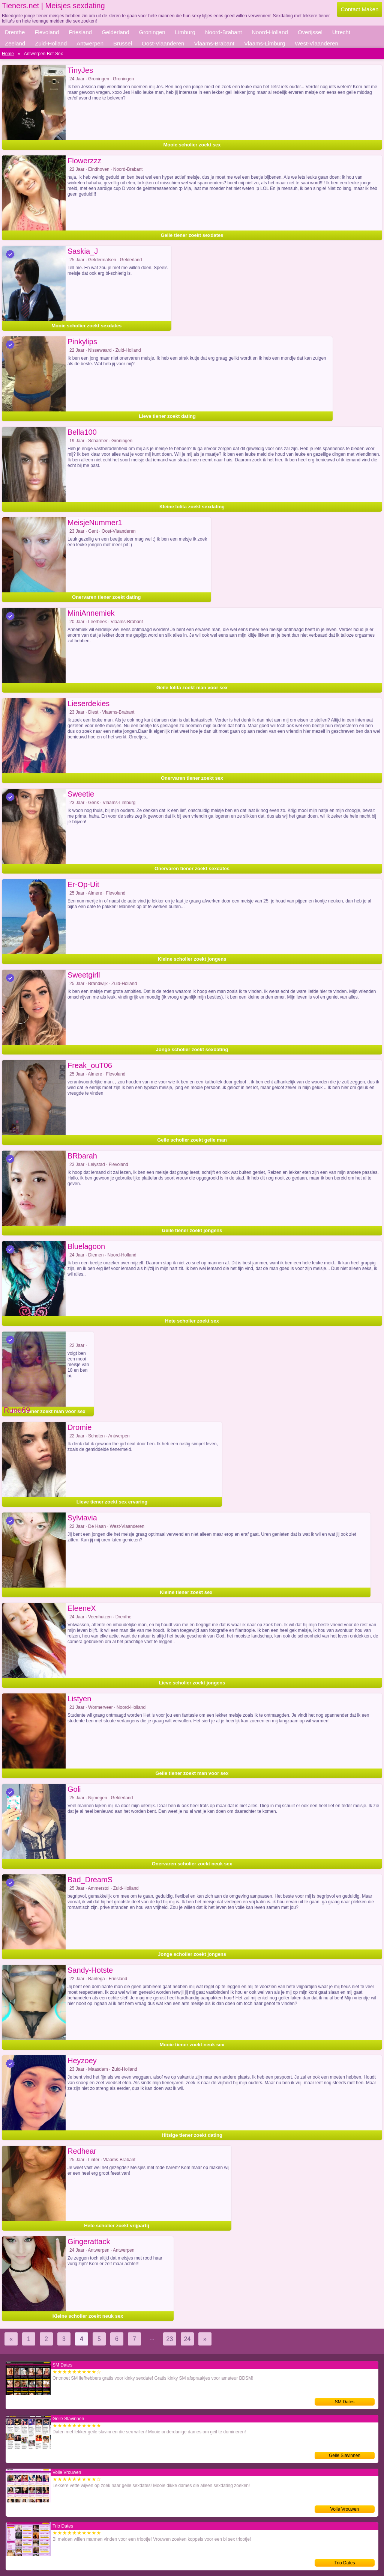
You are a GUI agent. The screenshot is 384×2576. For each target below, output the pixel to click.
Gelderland (115, 32)
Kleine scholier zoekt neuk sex (87, 2316)
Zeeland (15, 43)
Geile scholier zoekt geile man (192, 1140)
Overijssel (310, 32)
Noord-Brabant (223, 32)
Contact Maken (360, 9)
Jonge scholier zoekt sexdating (192, 1049)
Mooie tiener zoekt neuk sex (192, 2044)
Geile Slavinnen (344, 2455)
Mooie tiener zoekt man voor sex (48, 1411)
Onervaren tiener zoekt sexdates (192, 868)
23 (169, 2339)
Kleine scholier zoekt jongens (192, 959)
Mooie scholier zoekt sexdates (86, 325)
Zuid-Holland (51, 43)
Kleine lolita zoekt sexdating (192, 506)
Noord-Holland (270, 32)
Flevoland (46, 32)
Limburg (185, 32)
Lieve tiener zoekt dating (167, 416)
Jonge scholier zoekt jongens (192, 1954)
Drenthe (15, 32)
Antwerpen (90, 43)
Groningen (152, 32)
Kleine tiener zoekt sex (186, 1592)
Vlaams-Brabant (214, 43)
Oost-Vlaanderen (163, 43)
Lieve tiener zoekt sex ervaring (111, 1502)
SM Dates (345, 2401)
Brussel (122, 43)
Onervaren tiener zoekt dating (106, 597)
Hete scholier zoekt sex (192, 1321)
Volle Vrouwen (344, 2509)
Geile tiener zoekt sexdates (192, 235)
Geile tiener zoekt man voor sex (191, 1773)
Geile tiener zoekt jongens (192, 1230)
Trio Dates (344, 2562)
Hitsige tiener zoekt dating (192, 2135)
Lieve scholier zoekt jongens (192, 1683)
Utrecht (341, 32)
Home (8, 53)
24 (187, 2339)
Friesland (80, 32)
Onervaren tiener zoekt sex (192, 778)
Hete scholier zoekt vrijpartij (116, 2225)
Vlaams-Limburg (264, 43)
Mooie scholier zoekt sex (191, 145)
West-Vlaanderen (316, 43)
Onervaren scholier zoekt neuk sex (192, 1863)
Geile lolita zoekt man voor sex (192, 687)
